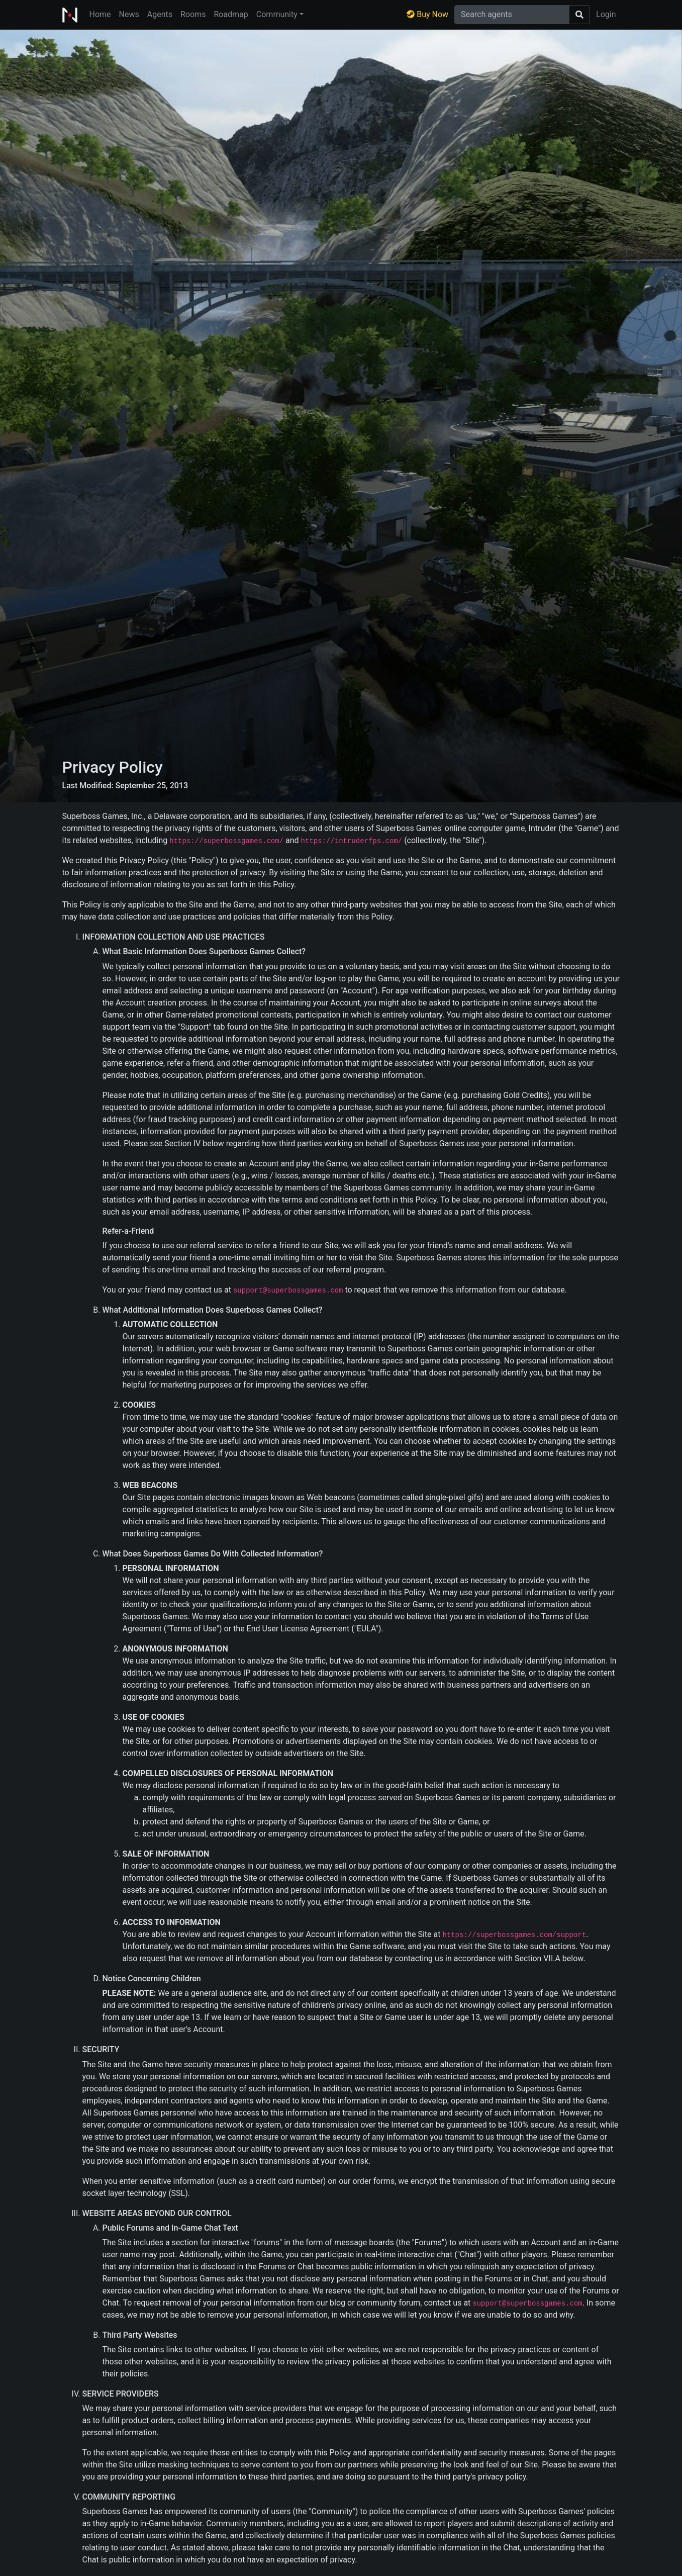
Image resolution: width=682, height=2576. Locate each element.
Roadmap (231, 14)
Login (606, 14)
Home (100, 14)
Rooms (193, 14)
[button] (280, 15)
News (129, 14)
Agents (159, 14)
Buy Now (427, 14)
